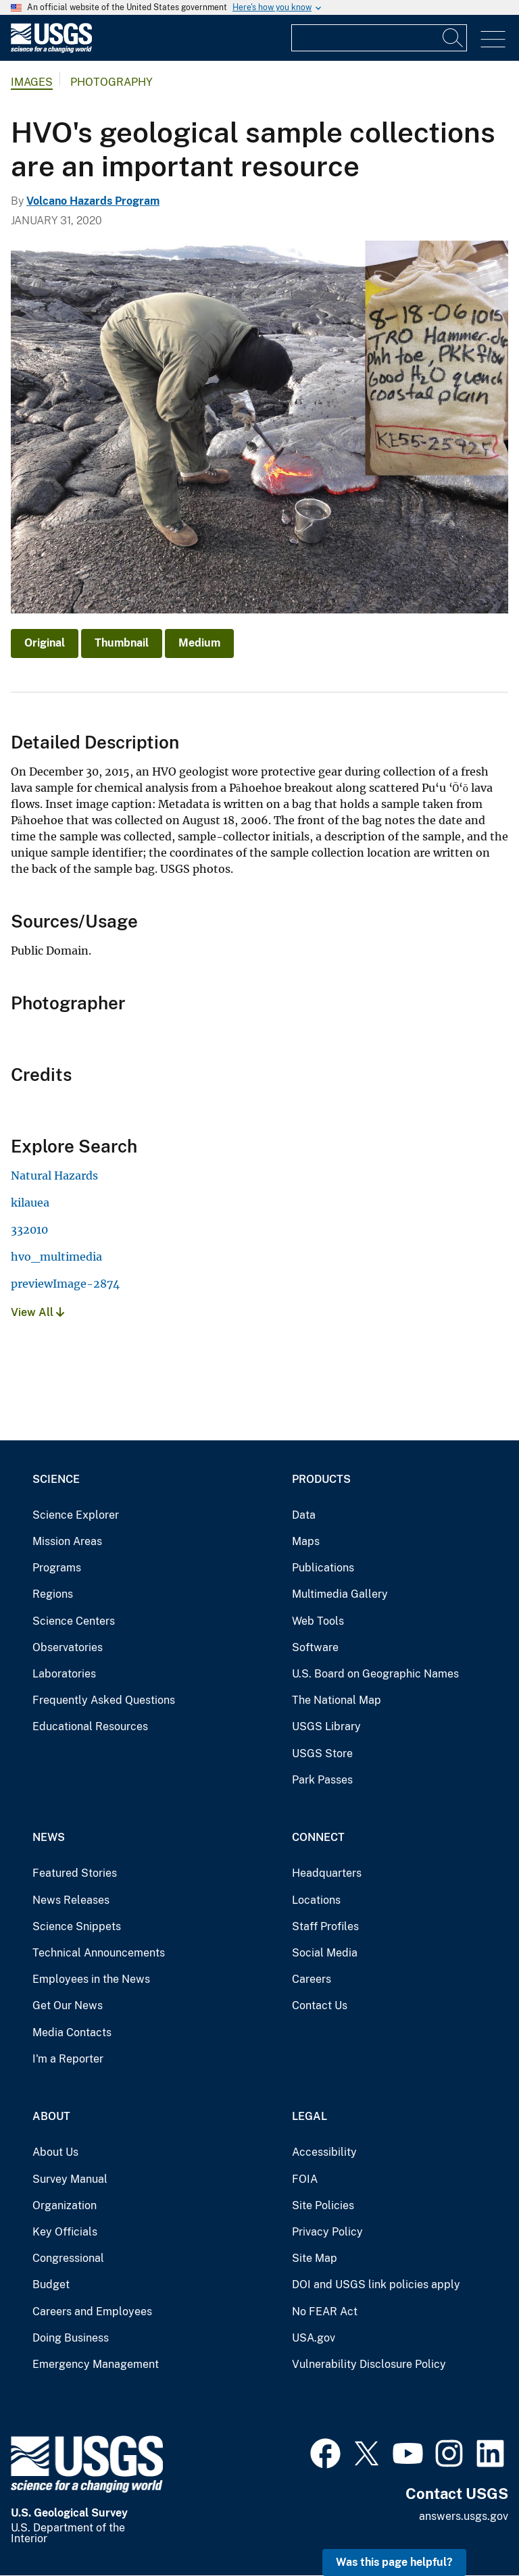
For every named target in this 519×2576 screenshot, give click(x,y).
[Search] (453, 37)
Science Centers (73, 1621)
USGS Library (326, 1726)
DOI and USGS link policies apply (376, 2284)
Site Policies (323, 2205)
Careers (311, 1979)
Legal (309, 2116)
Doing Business (70, 2337)
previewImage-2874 (65, 1283)
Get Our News (67, 2005)
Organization (64, 2205)
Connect (318, 1837)
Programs (56, 1567)
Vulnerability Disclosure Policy (369, 2364)
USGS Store (322, 1753)
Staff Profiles (325, 1926)
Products (321, 1479)
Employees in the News (91, 1979)
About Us (55, 2152)
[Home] (51, 49)
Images (32, 82)
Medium (199, 642)
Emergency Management (95, 2364)
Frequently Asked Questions (103, 1700)
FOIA (305, 2179)
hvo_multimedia (56, 1256)
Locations (316, 1900)
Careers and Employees (92, 2311)
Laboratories (64, 1673)
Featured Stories (74, 1873)
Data (304, 1515)
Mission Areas (67, 1541)
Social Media (324, 1952)
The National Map (336, 1700)
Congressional (68, 2258)
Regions (52, 1594)
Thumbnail (122, 642)
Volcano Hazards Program (92, 201)
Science (56, 1479)
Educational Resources (90, 1726)
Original (44, 642)
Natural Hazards (54, 1175)
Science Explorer (75, 1515)
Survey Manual (69, 2179)
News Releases (70, 1900)
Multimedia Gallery (340, 1594)
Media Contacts (72, 2032)
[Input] (379, 37)
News (48, 1837)
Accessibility (324, 2152)
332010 (29, 1229)
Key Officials (64, 2231)
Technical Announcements (98, 1952)
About (51, 2116)
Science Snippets (76, 1926)
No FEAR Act (324, 2311)
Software (315, 1647)
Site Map (314, 2258)
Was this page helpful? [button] (394, 2562)
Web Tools (318, 1621)
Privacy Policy (327, 2231)
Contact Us (319, 2005)
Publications (323, 1567)
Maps (306, 1541)
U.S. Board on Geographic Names (375, 1673)
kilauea (30, 1202)
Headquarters (327, 1873)
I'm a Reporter (67, 2058)
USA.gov (313, 2337)
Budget (51, 2284)
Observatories (67, 1647)
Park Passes (322, 1779)
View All (37, 1312)
